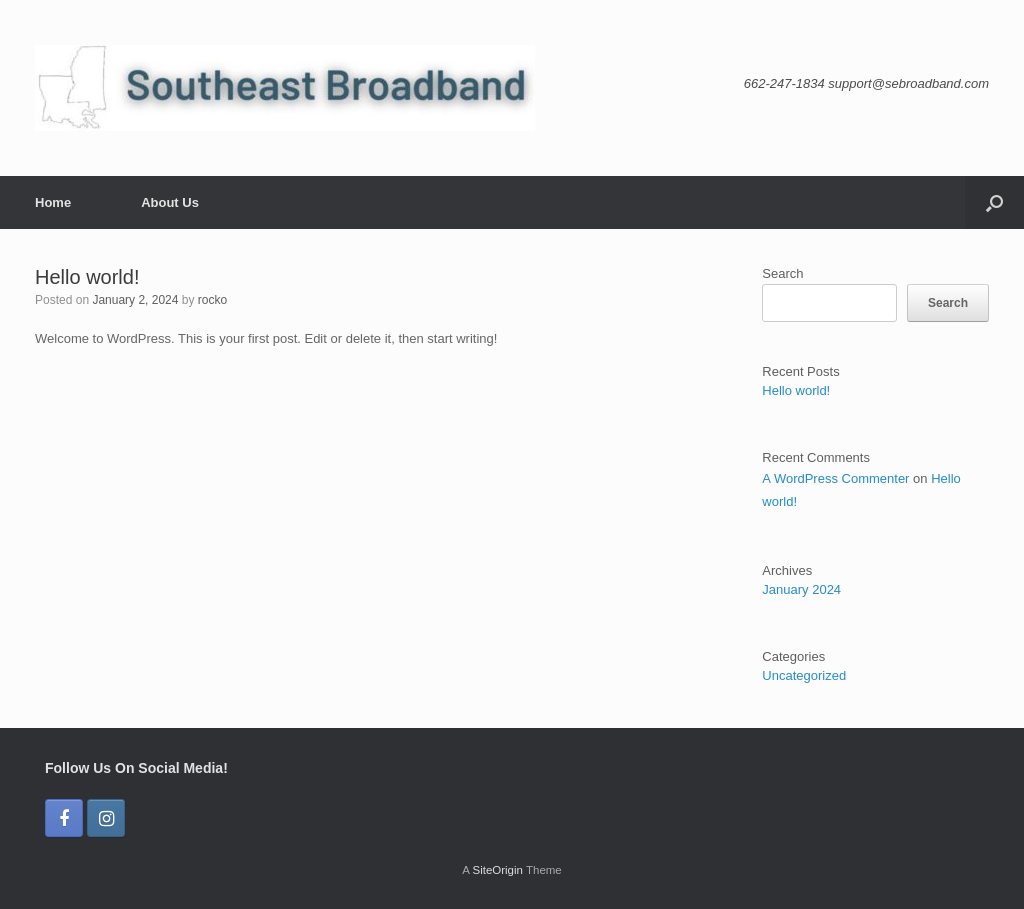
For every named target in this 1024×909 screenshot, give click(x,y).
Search (782, 273)
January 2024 (801, 589)
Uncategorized (804, 675)
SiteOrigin (497, 870)
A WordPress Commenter (835, 478)
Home (53, 202)
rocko (212, 300)
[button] (994, 202)
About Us (170, 202)
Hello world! (87, 277)
